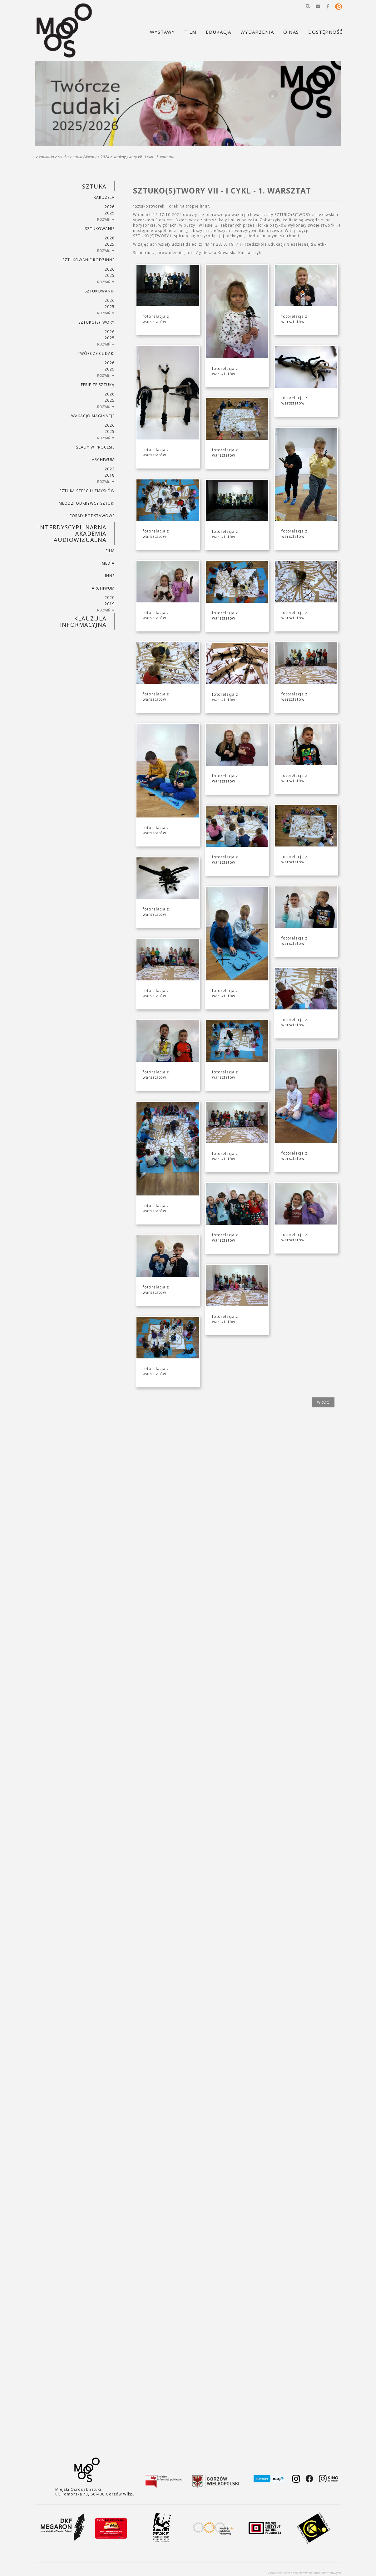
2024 (105, 156)
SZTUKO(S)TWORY (84, 156)
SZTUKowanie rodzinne (88, 260)
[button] (308, 6)
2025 (110, 213)
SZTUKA (63, 156)
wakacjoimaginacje (92, 416)
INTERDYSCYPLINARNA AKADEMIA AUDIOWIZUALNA (72, 533)
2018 (110, 475)
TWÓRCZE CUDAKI (96, 353)
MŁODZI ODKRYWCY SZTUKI (87, 503)
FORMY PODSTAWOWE (92, 515)
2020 (110, 597)
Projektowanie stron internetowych (317, 2573)
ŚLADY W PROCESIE (95, 447)
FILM (110, 550)
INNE (110, 575)
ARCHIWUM (103, 459)
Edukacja (46, 156)
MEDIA (108, 563)
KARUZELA (104, 197)
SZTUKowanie (100, 228)
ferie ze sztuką (97, 384)
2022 (110, 469)
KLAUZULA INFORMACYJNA (83, 621)
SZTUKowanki (100, 291)
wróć (323, 1402)
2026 (110, 206)
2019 (110, 603)
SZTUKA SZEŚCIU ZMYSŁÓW (87, 490)
